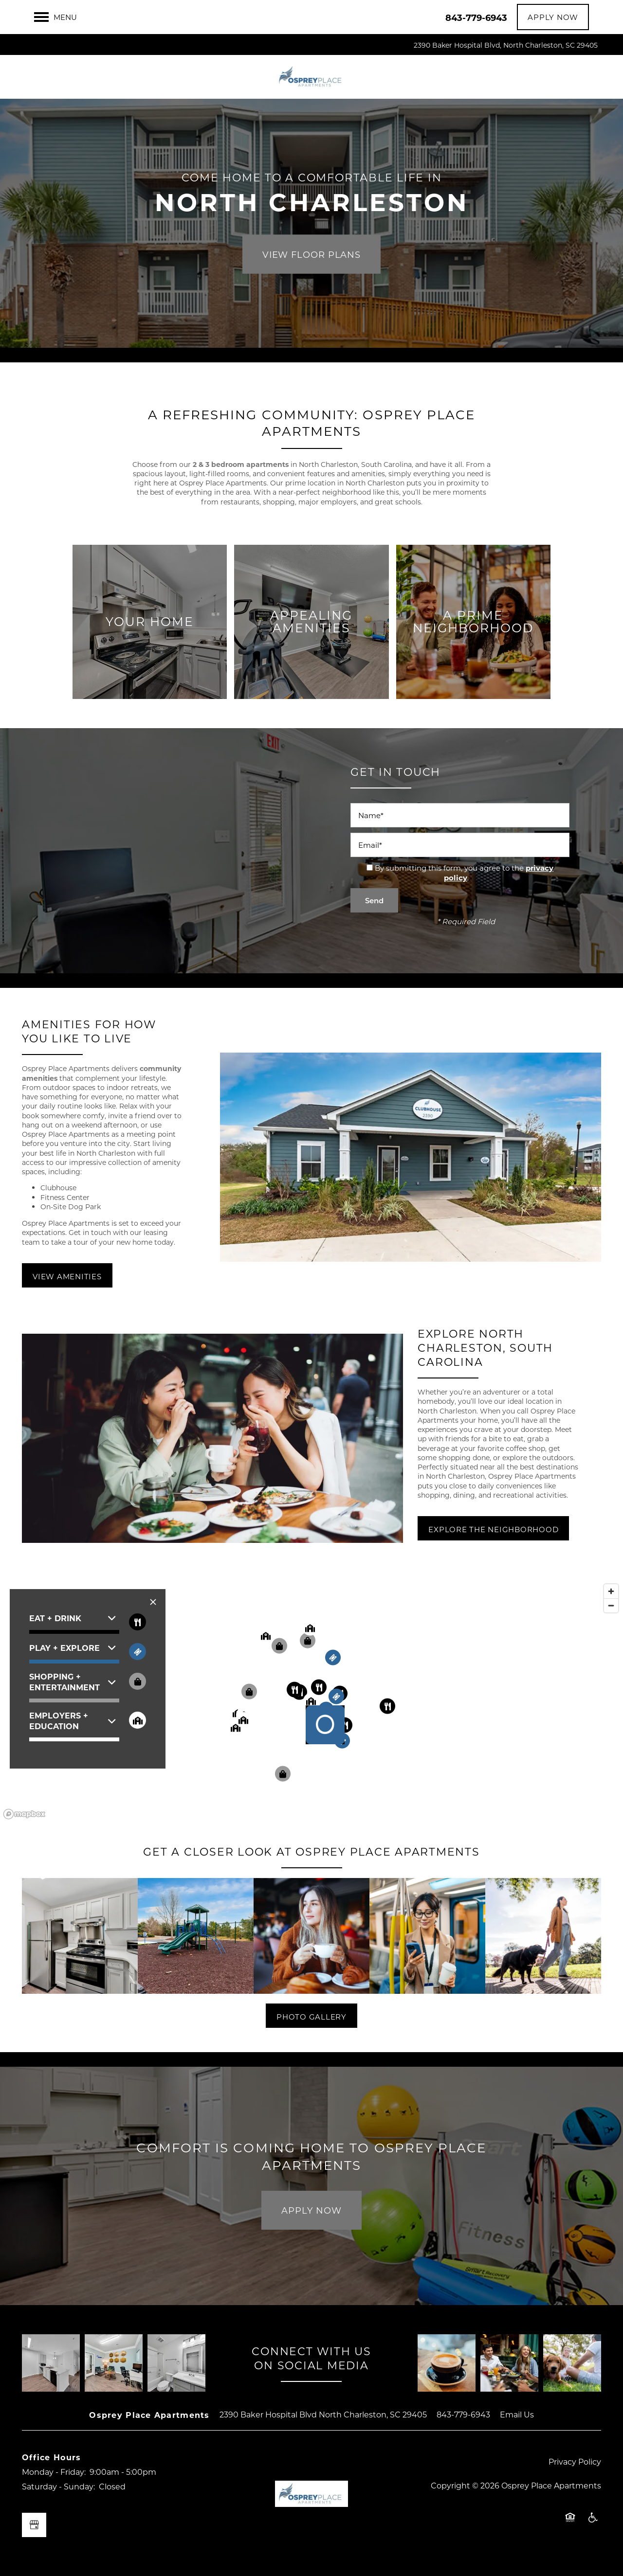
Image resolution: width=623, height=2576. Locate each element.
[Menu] (55, 17)
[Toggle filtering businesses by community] (137, 1720)
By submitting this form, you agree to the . (464, 873)
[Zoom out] (611, 1605)
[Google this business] (34, 2525)
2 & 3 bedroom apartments (241, 464)
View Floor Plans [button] (311, 254)
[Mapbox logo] (24, 1814)
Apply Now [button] (311, 2210)
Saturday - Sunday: (58, 2486)
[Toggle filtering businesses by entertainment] (137, 1651)
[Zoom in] (611, 1591)
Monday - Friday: (54, 2472)
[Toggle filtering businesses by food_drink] (137, 1621)
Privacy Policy (575, 2461)
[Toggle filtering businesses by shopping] (137, 1681)
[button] (553, 17)
